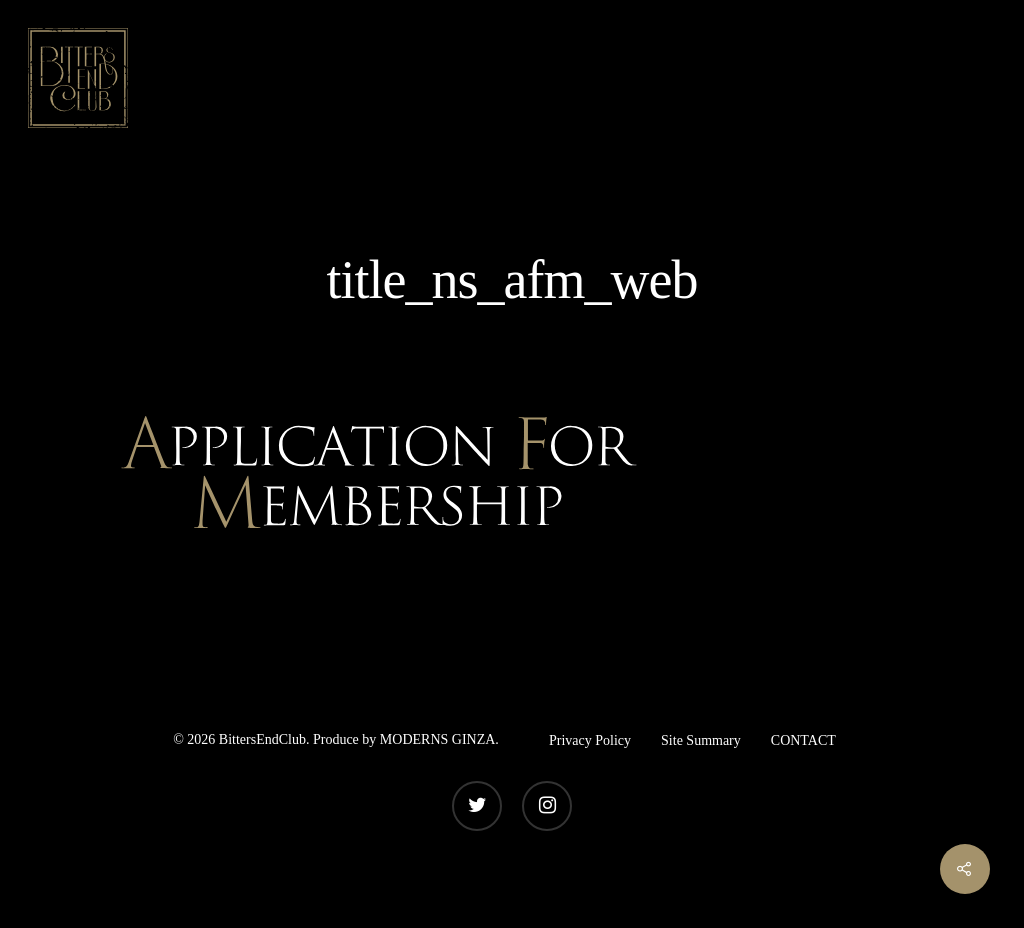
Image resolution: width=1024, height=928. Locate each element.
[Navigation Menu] (979, 78)
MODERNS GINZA (438, 739)
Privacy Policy (590, 740)
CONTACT (803, 740)
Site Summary (701, 740)
